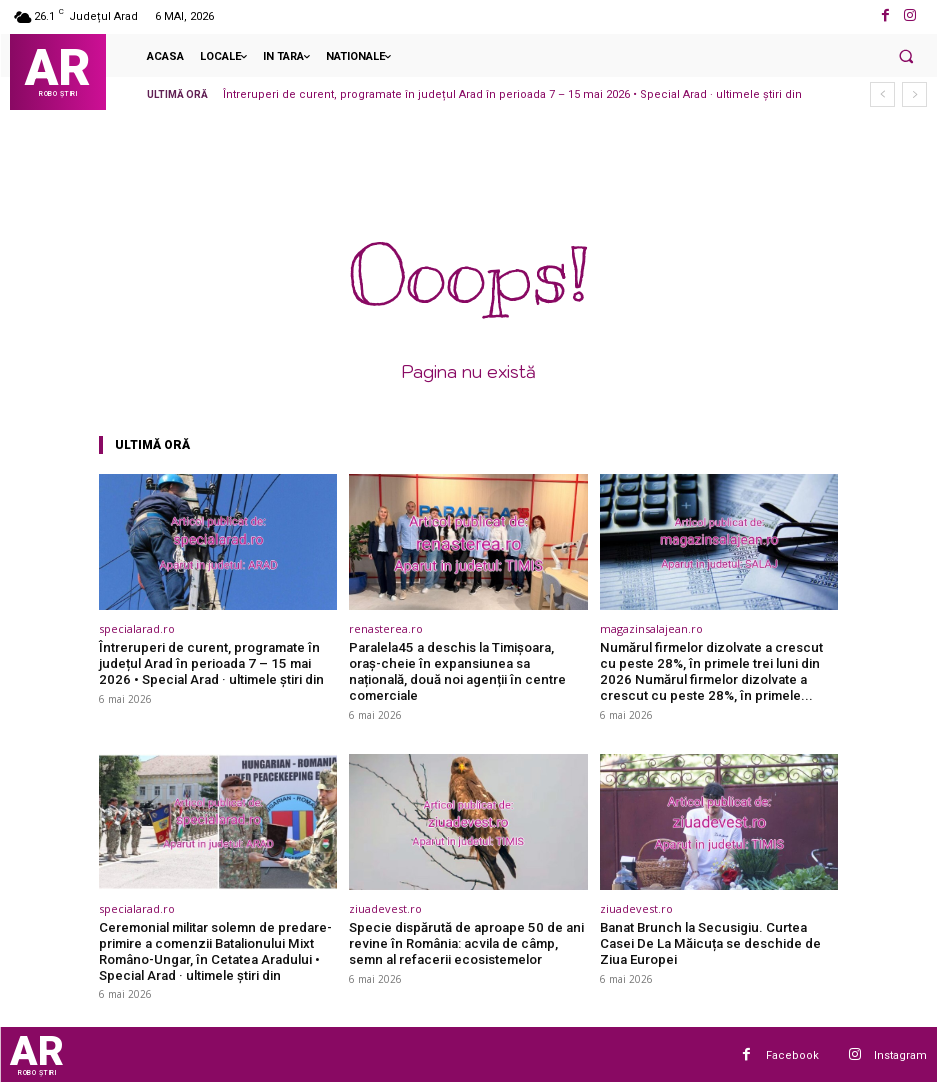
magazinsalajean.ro (651, 628)
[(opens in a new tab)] (218, 542)
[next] (914, 94)
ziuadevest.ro (385, 907)
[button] (906, 56)
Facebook (792, 1053)
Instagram (900, 1053)
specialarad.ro (137, 628)
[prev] (882, 94)
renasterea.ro (386, 628)
